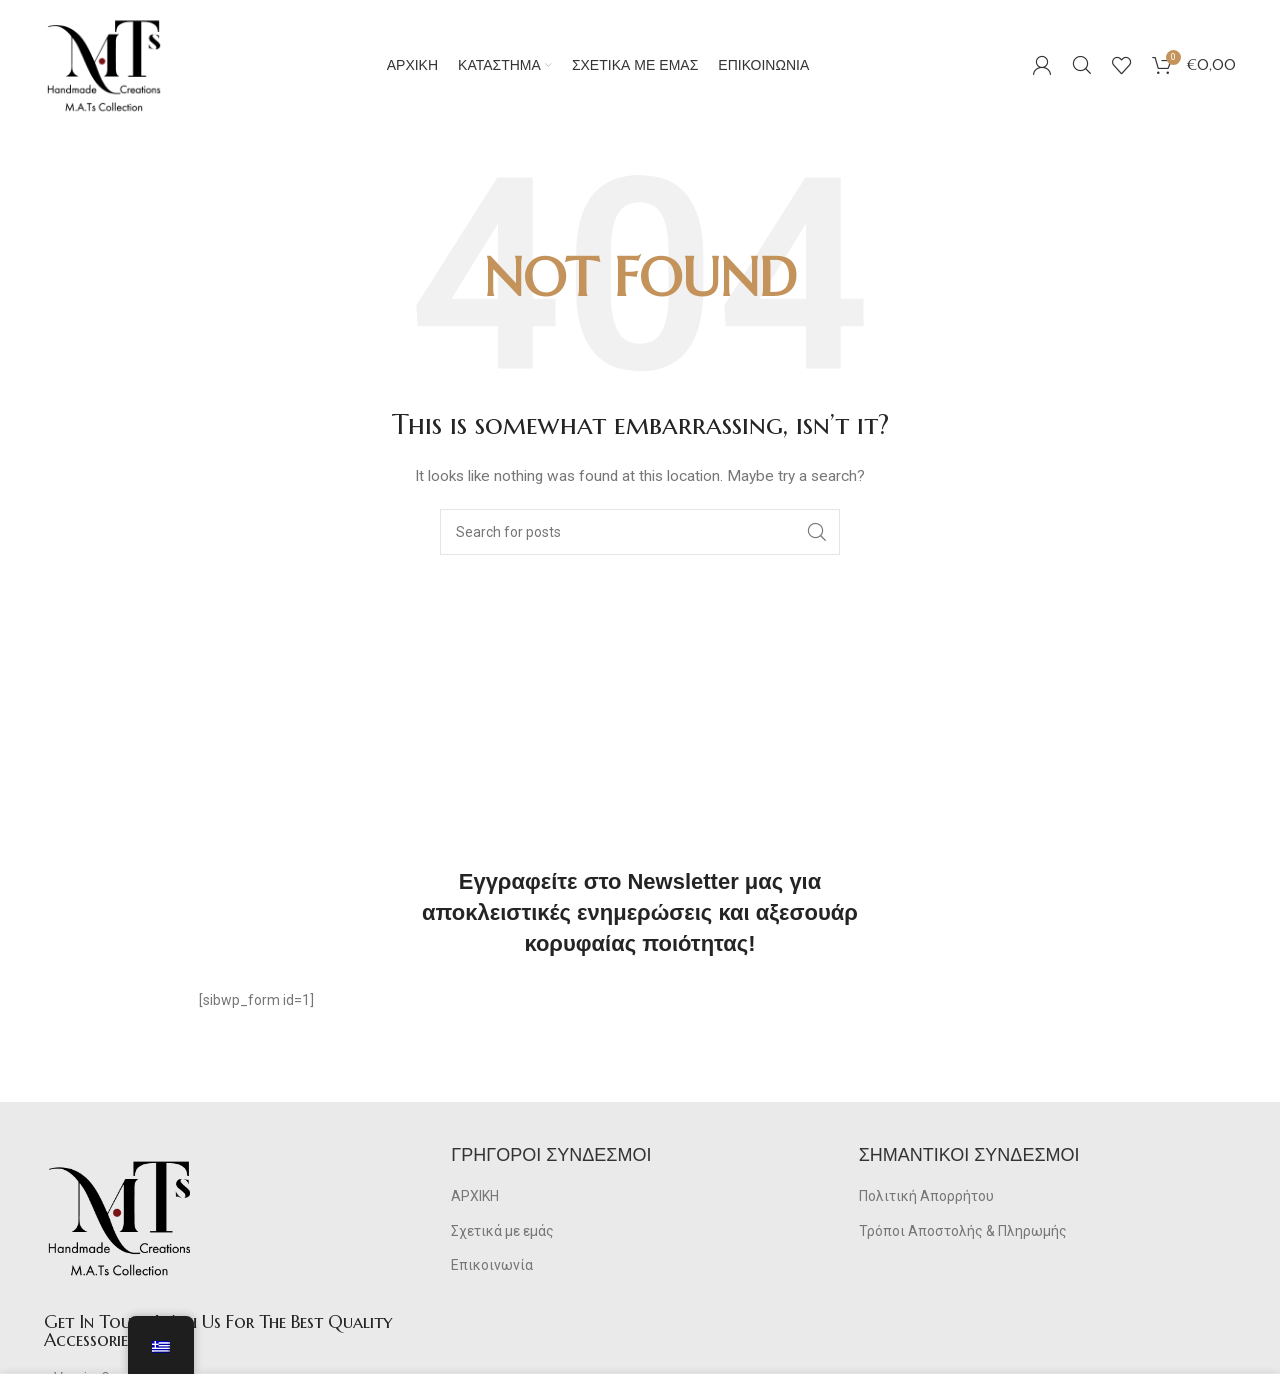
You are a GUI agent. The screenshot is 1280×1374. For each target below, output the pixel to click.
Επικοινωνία (492, 1265)
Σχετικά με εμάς (502, 1231)
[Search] (1082, 65)
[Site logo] (104, 64)
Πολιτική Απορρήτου (926, 1196)
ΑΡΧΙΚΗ (475, 1196)
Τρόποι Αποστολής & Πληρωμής (963, 1231)
